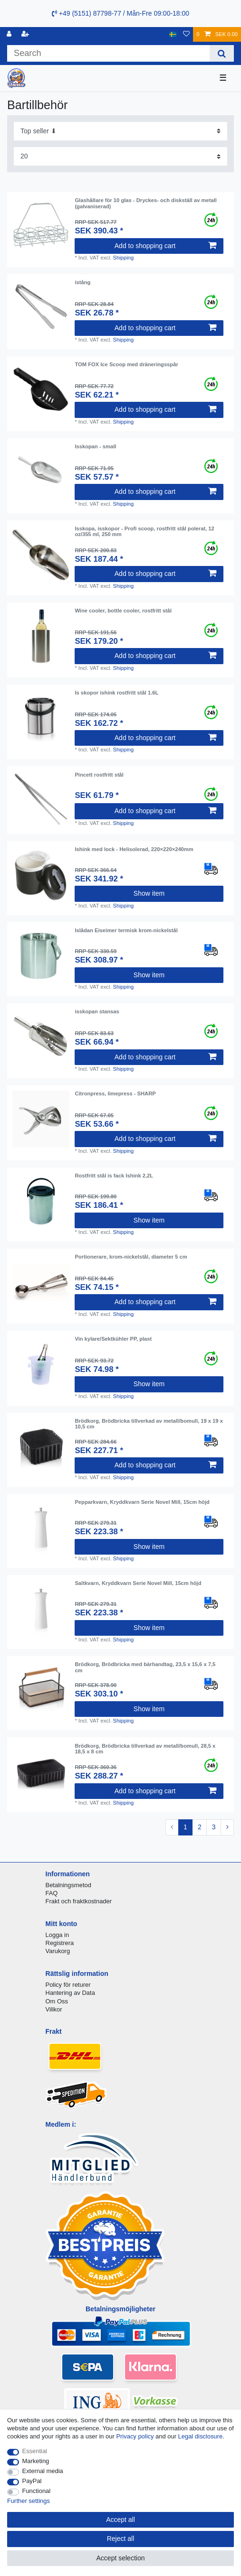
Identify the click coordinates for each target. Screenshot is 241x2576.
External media (42, 2470)
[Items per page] (120, 156)
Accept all (120, 2519)
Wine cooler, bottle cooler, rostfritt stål (123, 610)
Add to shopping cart (165, 246)
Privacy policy (135, 2436)
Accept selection (120, 2558)
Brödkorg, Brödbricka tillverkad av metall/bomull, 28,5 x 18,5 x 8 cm (145, 1748)
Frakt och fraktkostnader (79, 1901)
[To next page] (227, 1827)
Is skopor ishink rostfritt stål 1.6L (116, 692)
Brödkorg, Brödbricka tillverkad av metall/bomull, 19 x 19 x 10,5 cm (149, 1423)
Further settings (28, 2500)
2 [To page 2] (200, 1827)
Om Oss (57, 2001)
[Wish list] (186, 34)
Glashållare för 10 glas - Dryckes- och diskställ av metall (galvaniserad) (145, 203)
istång (82, 282)
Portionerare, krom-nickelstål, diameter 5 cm (131, 1257)
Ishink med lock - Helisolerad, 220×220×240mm (134, 849)
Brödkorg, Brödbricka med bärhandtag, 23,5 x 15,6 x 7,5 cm (145, 1667)
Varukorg (58, 1951)
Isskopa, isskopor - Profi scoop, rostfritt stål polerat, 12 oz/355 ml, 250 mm (144, 531)
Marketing (35, 2461)
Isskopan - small (95, 446)
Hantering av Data (70, 1992)
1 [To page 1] (185, 1827)
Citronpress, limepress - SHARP (115, 1093)
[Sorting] (120, 131)
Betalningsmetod (68, 1885)
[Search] (222, 53)
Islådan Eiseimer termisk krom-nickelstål (126, 930)
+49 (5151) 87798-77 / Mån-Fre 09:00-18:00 (120, 13)
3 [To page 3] (214, 1827)
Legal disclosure (200, 2436)
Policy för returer (68, 1984)
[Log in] (10, 34)
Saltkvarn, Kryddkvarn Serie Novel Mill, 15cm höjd (138, 1583)
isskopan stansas (97, 1011)
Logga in (57, 1934)
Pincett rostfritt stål (99, 775)
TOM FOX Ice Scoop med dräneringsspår (126, 364)
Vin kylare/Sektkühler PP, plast (113, 1339)
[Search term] (108, 53)
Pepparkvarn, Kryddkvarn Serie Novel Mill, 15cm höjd (142, 1502)
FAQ (52, 1893)
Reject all (121, 2538)
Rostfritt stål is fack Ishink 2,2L (114, 1175)
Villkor (54, 2009)
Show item (149, 893)
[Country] (173, 34)
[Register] (26, 34)
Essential (35, 2451)
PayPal (32, 2480)
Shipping (123, 257)
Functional (36, 2490)
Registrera (60, 1942)
